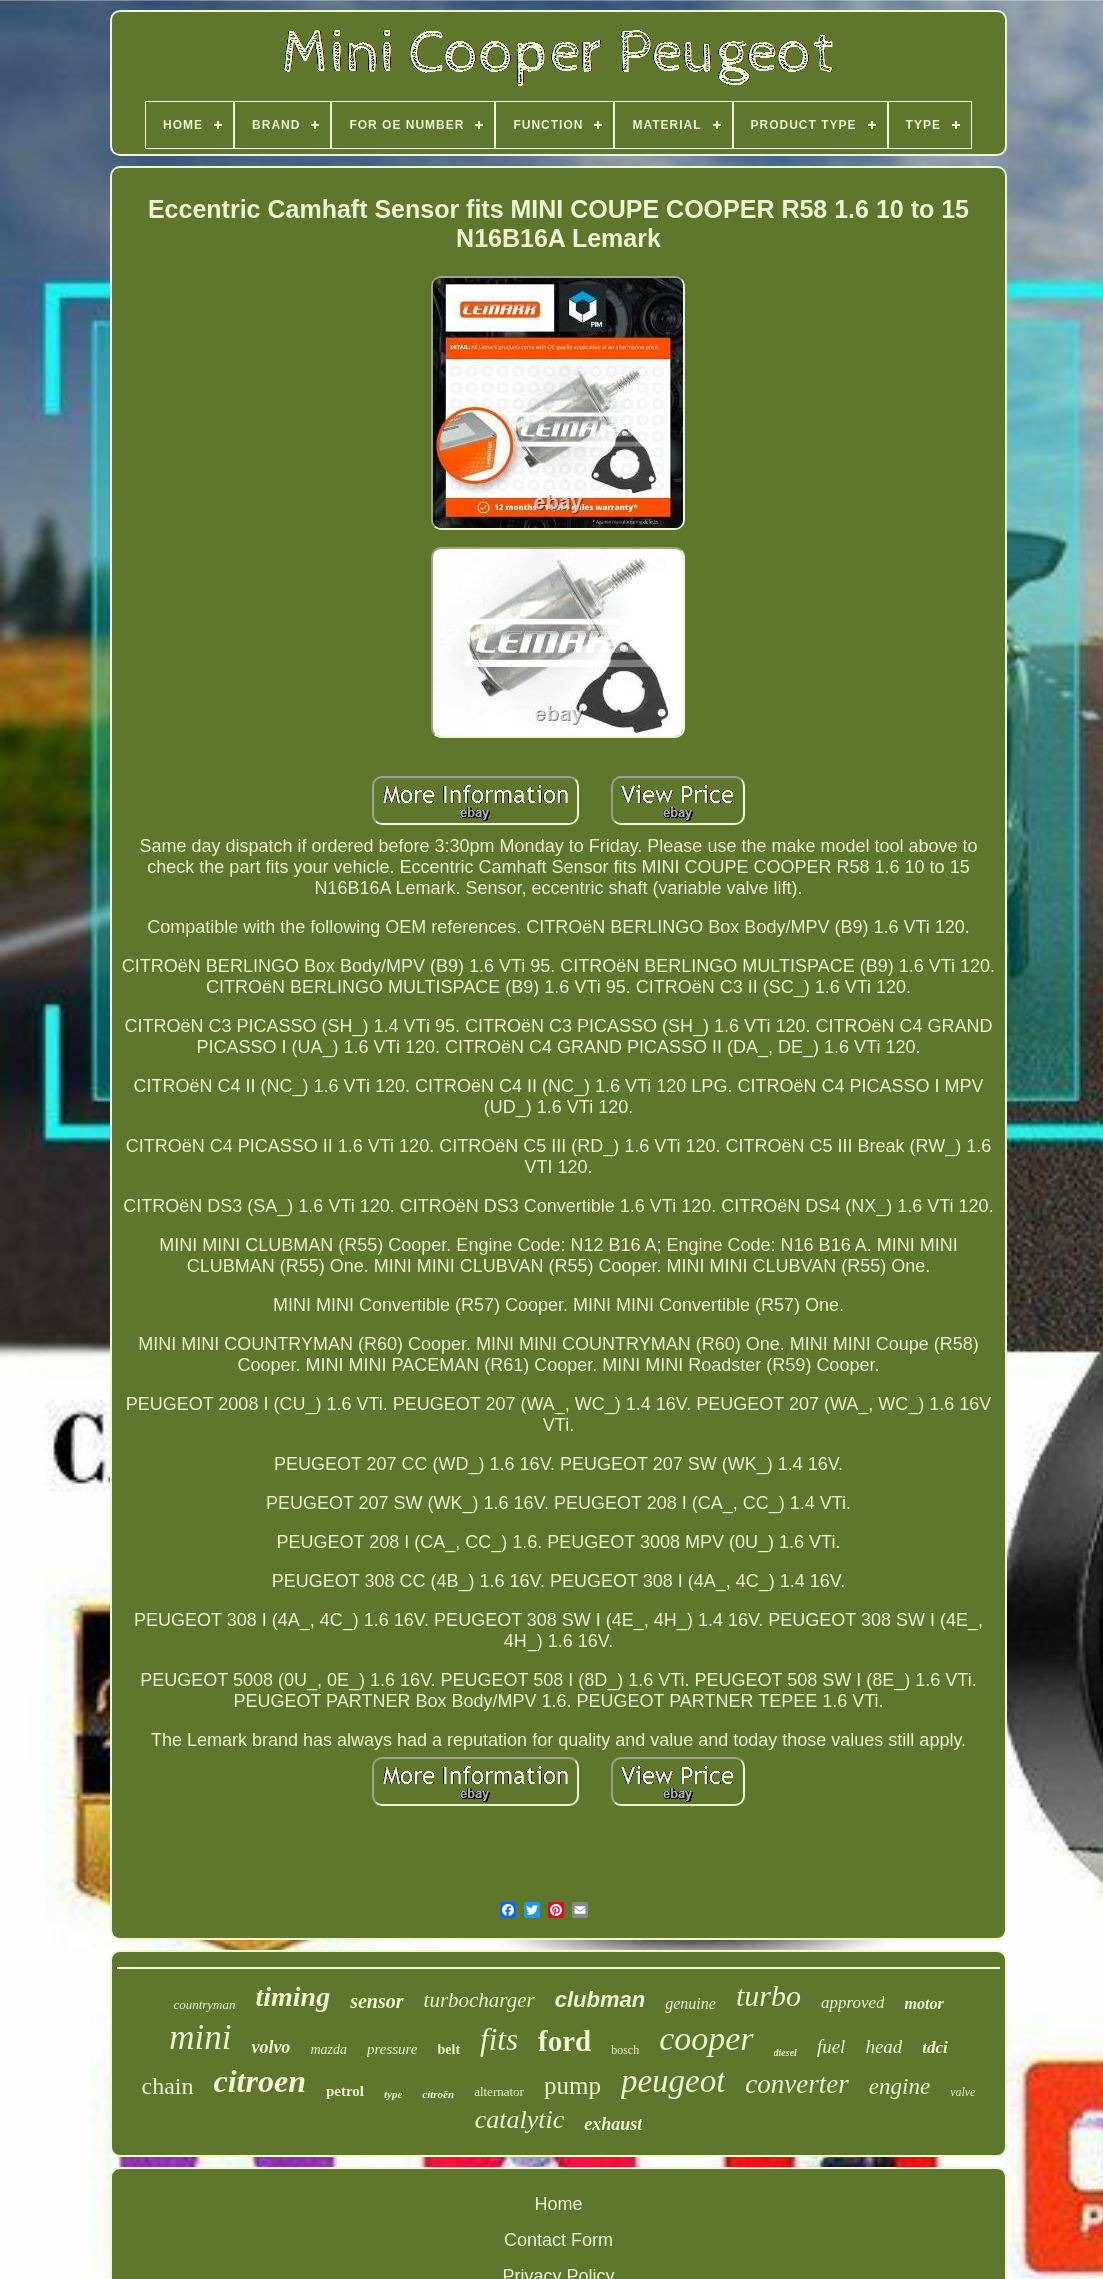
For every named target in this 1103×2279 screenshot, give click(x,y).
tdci (935, 2047)
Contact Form (558, 2240)
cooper (706, 2038)
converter (796, 2084)
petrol (345, 2091)
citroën (438, 2094)
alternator (499, 2091)
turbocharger (479, 2000)
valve (962, 2092)
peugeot (673, 2081)
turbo (768, 1995)
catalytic (520, 2119)
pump (572, 2085)
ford (564, 2041)
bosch (625, 2050)
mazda (328, 2049)
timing (292, 1996)
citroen (260, 2081)
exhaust (613, 2124)
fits (499, 2039)
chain (168, 2086)
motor (923, 2003)
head (883, 2046)
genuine (690, 2003)
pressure (392, 2049)
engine (899, 2086)
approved (853, 2002)
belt (449, 2049)
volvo (270, 2047)
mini (200, 2037)
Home (558, 2204)
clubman (600, 1999)
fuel (831, 2046)
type (393, 2094)
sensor (376, 2001)
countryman (204, 2004)
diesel (785, 2052)
